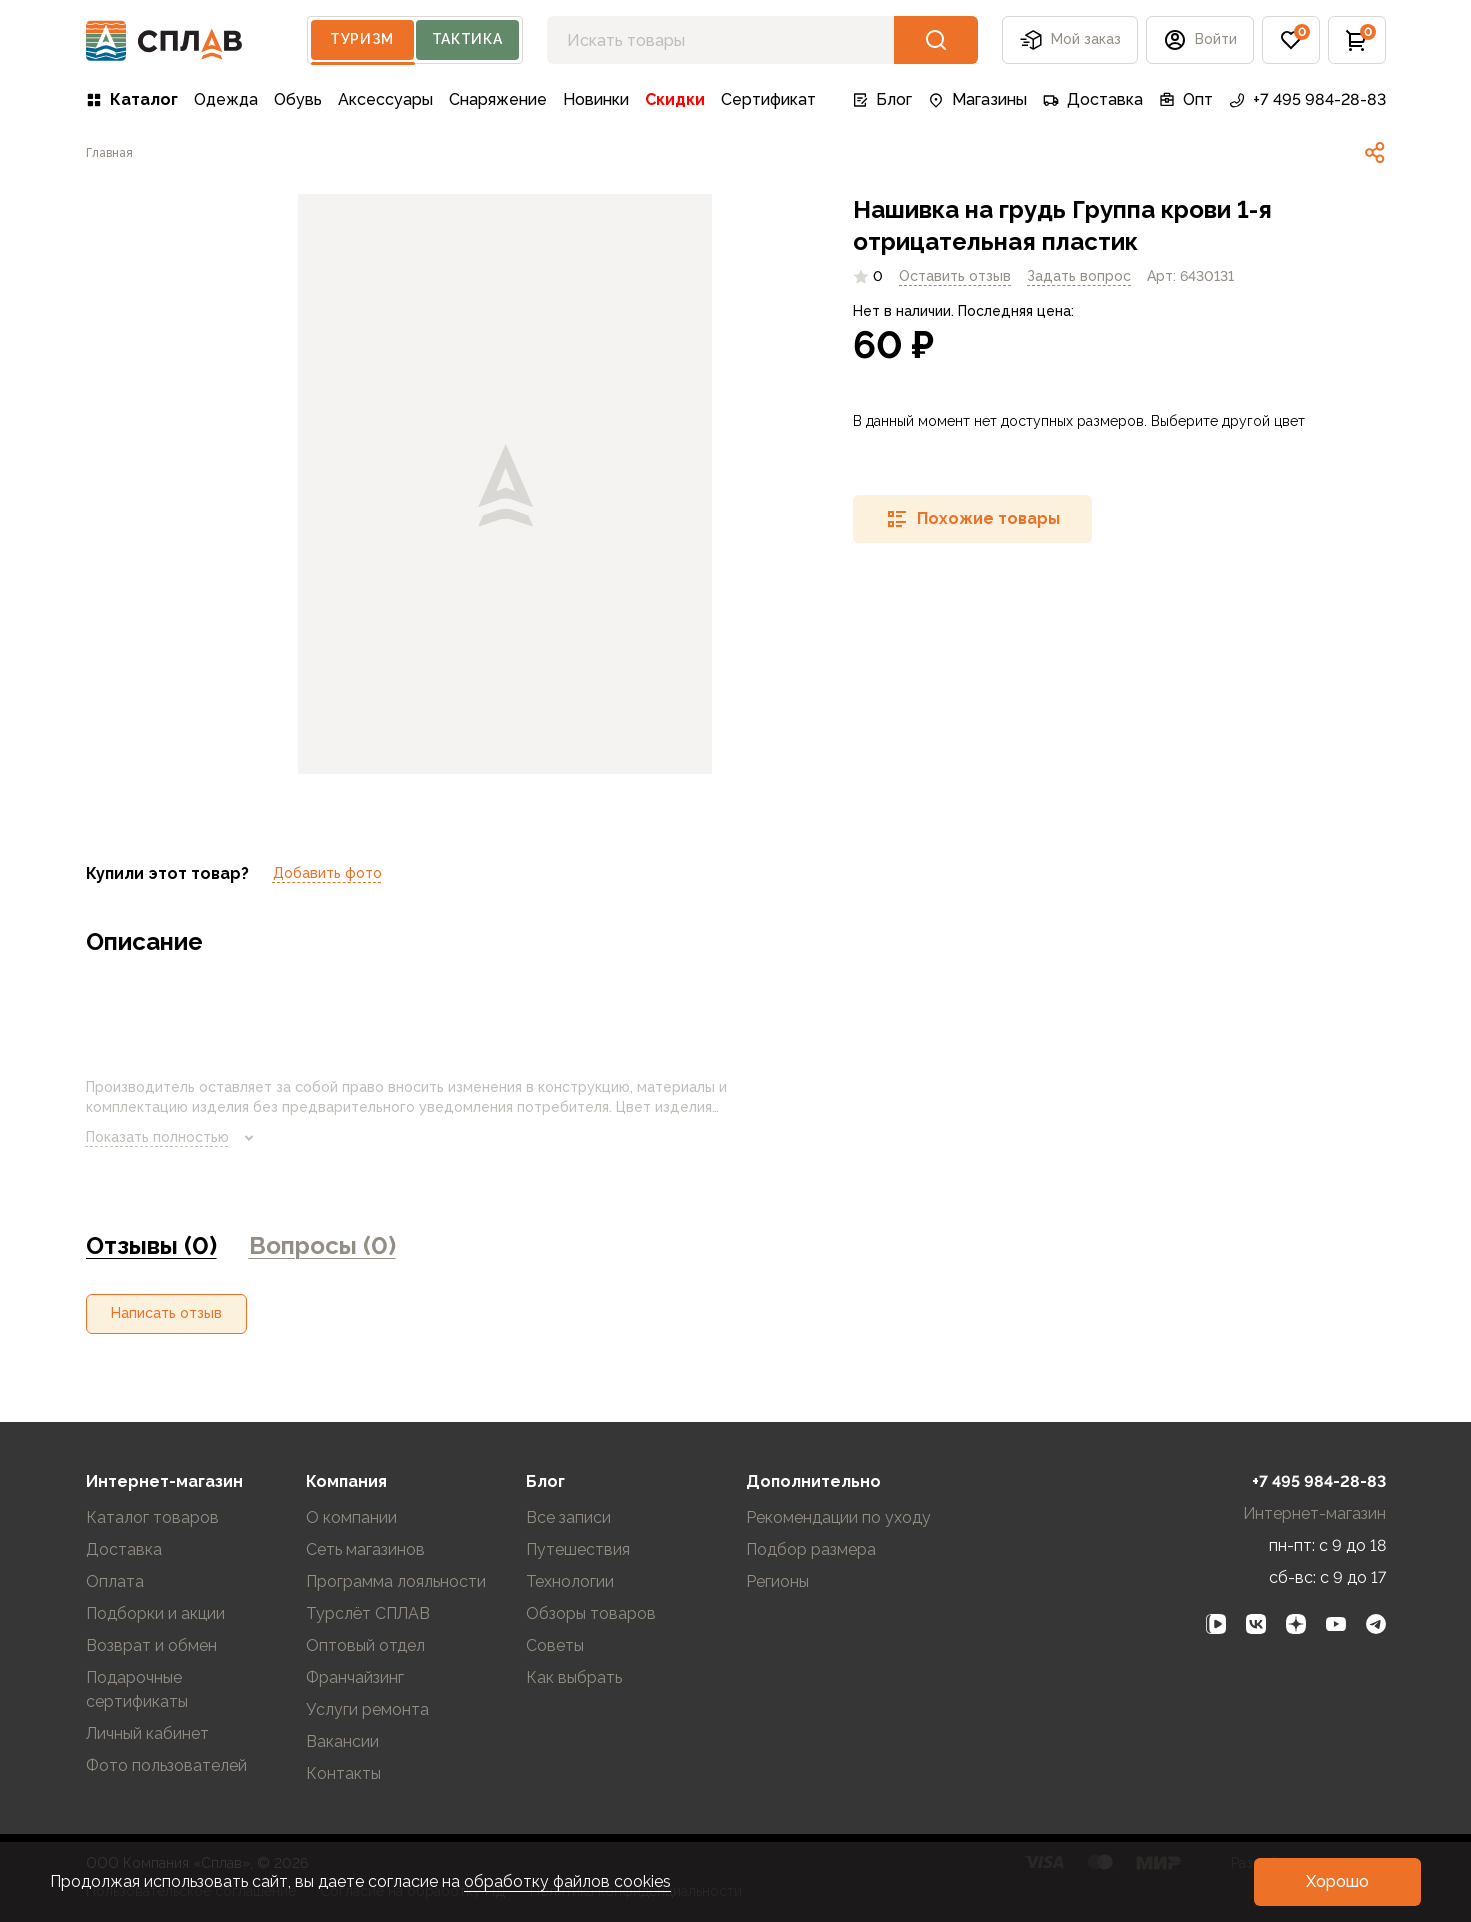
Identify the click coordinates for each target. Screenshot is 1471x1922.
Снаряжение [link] (498, 99)
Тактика (467, 39)
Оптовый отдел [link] (365, 1645)
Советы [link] (555, 1645)
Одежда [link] (226, 99)
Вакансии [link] (342, 1741)
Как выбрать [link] (574, 1677)
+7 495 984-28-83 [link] (1307, 99)
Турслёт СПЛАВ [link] (368, 1613)
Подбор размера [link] (811, 1549)
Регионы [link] (777, 1581)
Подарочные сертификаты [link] (137, 1689)
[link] (109, 153)
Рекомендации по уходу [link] (838, 1517)
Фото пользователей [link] (166, 1765)
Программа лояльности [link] (396, 1581)
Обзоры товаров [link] (591, 1613)
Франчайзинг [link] (355, 1677)
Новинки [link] (596, 99)
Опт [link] (1186, 99)
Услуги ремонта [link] (367, 1709)
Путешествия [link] (578, 1549)
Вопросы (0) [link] (322, 1245)
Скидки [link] (675, 99)
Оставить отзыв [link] (955, 276)
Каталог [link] (132, 99)
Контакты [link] (343, 1773)
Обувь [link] (298, 99)
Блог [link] (882, 99)
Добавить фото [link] (327, 873)
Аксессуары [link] (385, 99)
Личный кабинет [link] (147, 1733)
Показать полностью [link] (173, 1138)
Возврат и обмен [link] (151, 1645)
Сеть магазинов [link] (365, 1549)
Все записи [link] (568, 1517)
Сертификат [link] (768, 99)
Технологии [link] (570, 1581)
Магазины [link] (977, 99)
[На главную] (164, 40)
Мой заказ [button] (1070, 40)
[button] (1200, 40)
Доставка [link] (1093, 99)
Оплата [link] (115, 1581)
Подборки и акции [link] (155, 1613)
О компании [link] (351, 1517)
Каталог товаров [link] (152, 1517)
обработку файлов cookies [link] (567, 1881)
